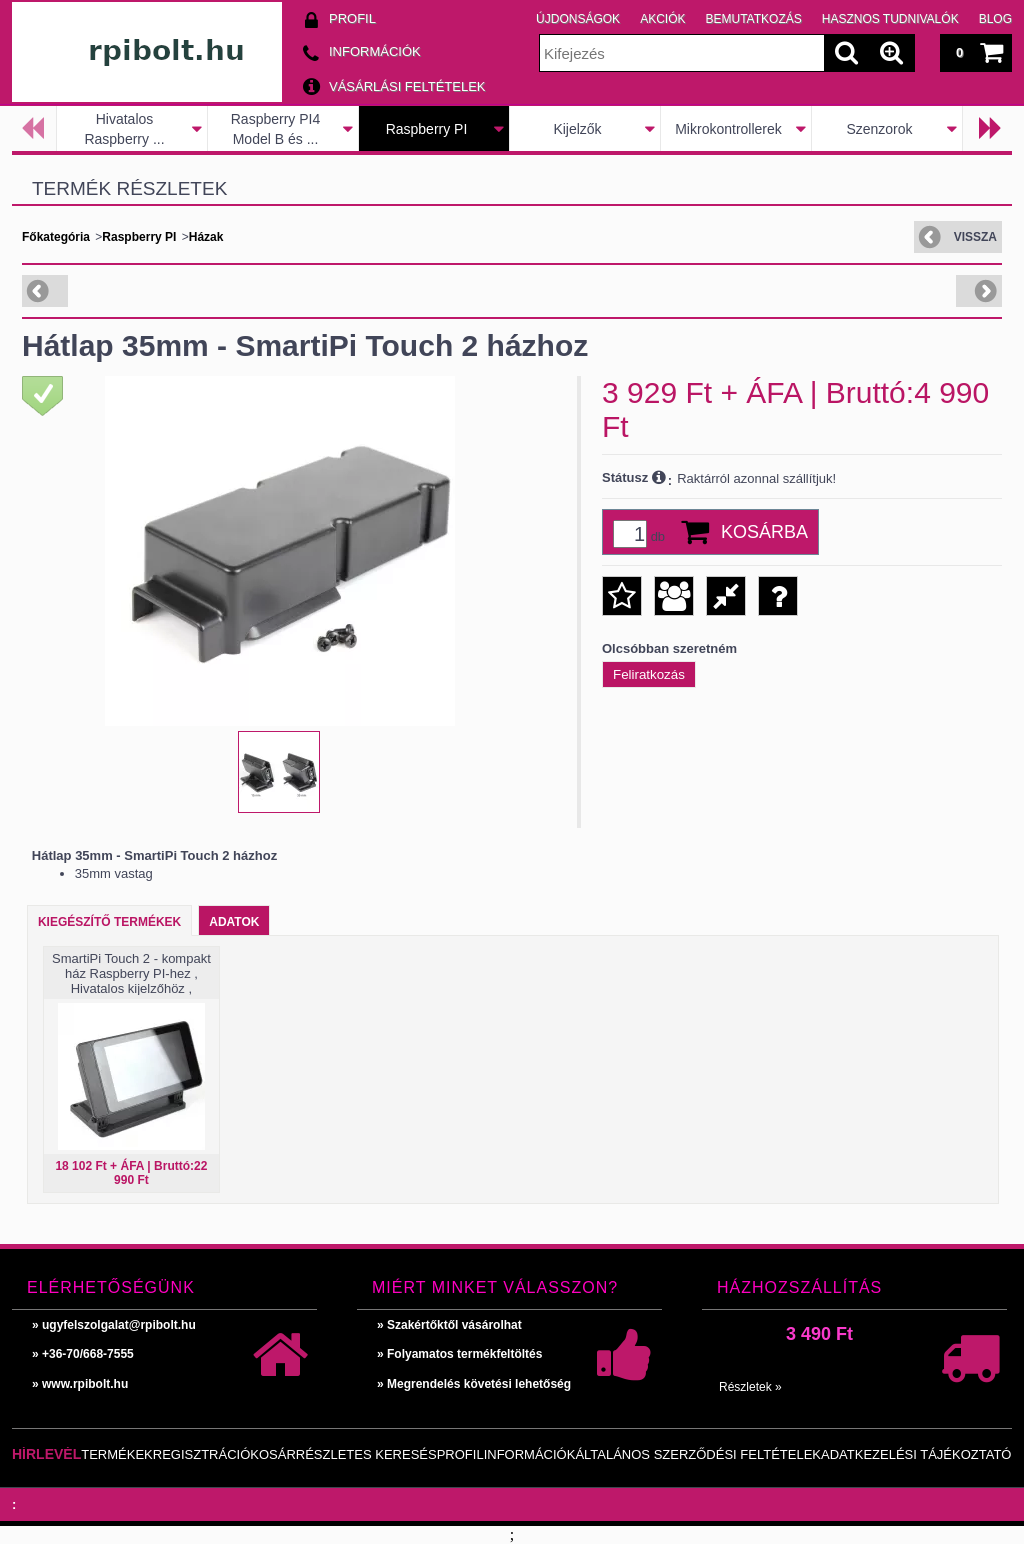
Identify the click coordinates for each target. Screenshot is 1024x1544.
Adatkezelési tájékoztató (916, 1454)
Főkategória (56, 237)
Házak (206, 237)
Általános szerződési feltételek (698, 1454)
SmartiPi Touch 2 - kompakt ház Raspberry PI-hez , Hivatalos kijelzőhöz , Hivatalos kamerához (131, 981)
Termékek (117, 1454)
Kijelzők (577, 129)
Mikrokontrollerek (728, 129)
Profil (460, 1454)
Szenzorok (879, 129)
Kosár (273, 1454)
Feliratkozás (649, 674)
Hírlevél (46, 1454)
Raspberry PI (427, 129)
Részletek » (750, 1387)
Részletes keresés (366, 1454)
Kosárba (764, 532)
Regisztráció (202, 1454)
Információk (530, 1454)
